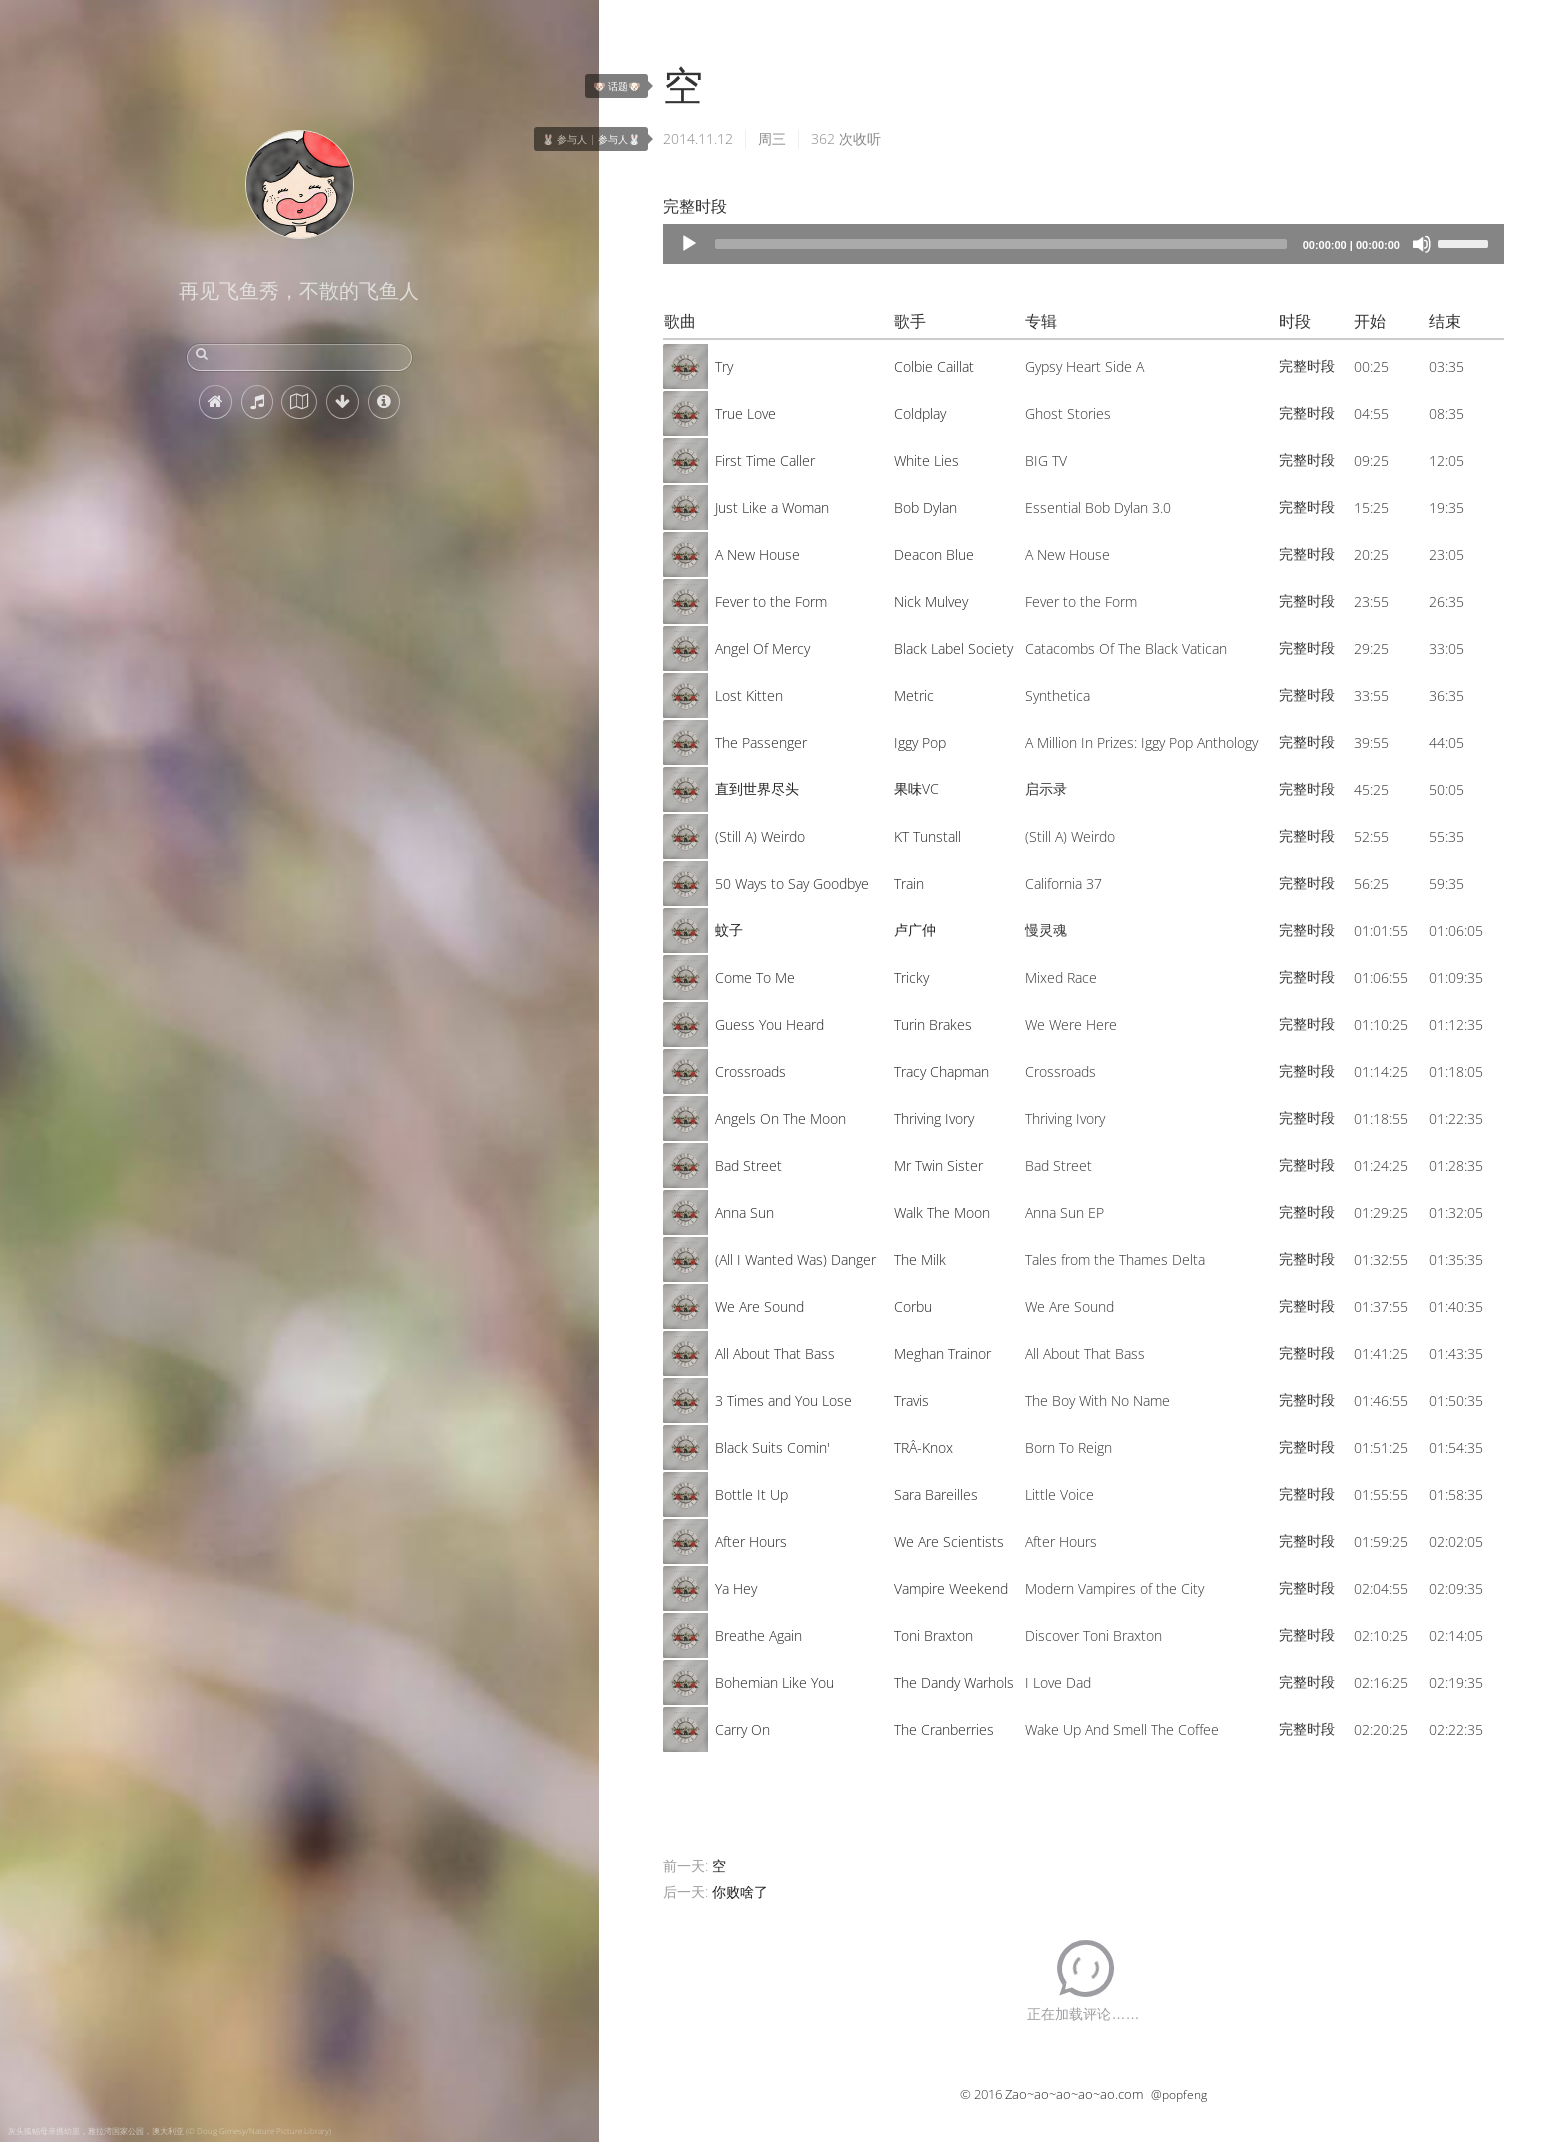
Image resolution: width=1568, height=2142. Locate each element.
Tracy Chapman (941, 1071)
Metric (914, 695)
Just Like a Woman (772, 507)
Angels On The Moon (780, 1118)
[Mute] (1422, 244)
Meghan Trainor (942, 1353)
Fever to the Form (771, 601)
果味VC (916, 788)
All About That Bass (775, 1353)
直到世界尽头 (757, 788)
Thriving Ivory (934, 1118)
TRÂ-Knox (923, 1447)
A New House (757, 554)
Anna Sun (744, 1212)
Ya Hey (736, 1588)
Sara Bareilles (936, 1494)
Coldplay (920, 413)
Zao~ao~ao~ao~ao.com (1074, 2094)
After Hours (751, 1541)
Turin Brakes (933, 1024)
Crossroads (750, 1071)
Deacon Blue (934, 554)
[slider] (1001, 244)
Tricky (911, 977)
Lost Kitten (749, 695)
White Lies (926, 460)
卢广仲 (915, 929)
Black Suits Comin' (772, 1447)
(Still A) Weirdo (760, 836)
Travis (911, 1400)
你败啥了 (740, 1891)
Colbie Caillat (934, 366)
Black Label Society (953, 648)
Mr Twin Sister (938, 1165)
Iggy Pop (920, 742)
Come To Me (755, 977)
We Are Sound (759, 1306)
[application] (1083, 244)
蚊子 (729, 929)
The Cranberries (944, 1729)
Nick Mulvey (931, 601)
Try (724, 366)
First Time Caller (765, 460)
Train (909, 883)
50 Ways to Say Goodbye (792, 883)
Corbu (913, 1306)
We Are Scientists (949, 1541)
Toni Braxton (933, 1635)
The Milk (920, 1259)
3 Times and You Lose (783, 1400)
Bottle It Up (751, 1494)
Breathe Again (758, 1635)
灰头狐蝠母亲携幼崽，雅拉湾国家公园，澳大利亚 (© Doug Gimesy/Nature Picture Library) (169, 2130)
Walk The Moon (942, 1212)
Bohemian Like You (774, 1682)
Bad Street (748, 1165)
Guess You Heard (769, 1024)
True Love (745, 413)
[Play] (689, 244)
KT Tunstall (927, 836)
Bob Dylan (925, 507)
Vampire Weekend (951, 1588)
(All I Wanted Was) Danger (795, 1259)
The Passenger (761, 742)
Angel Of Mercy (762, 648)
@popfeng (1179, 2094)
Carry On (742, 1729)
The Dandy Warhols (954, 1682)
